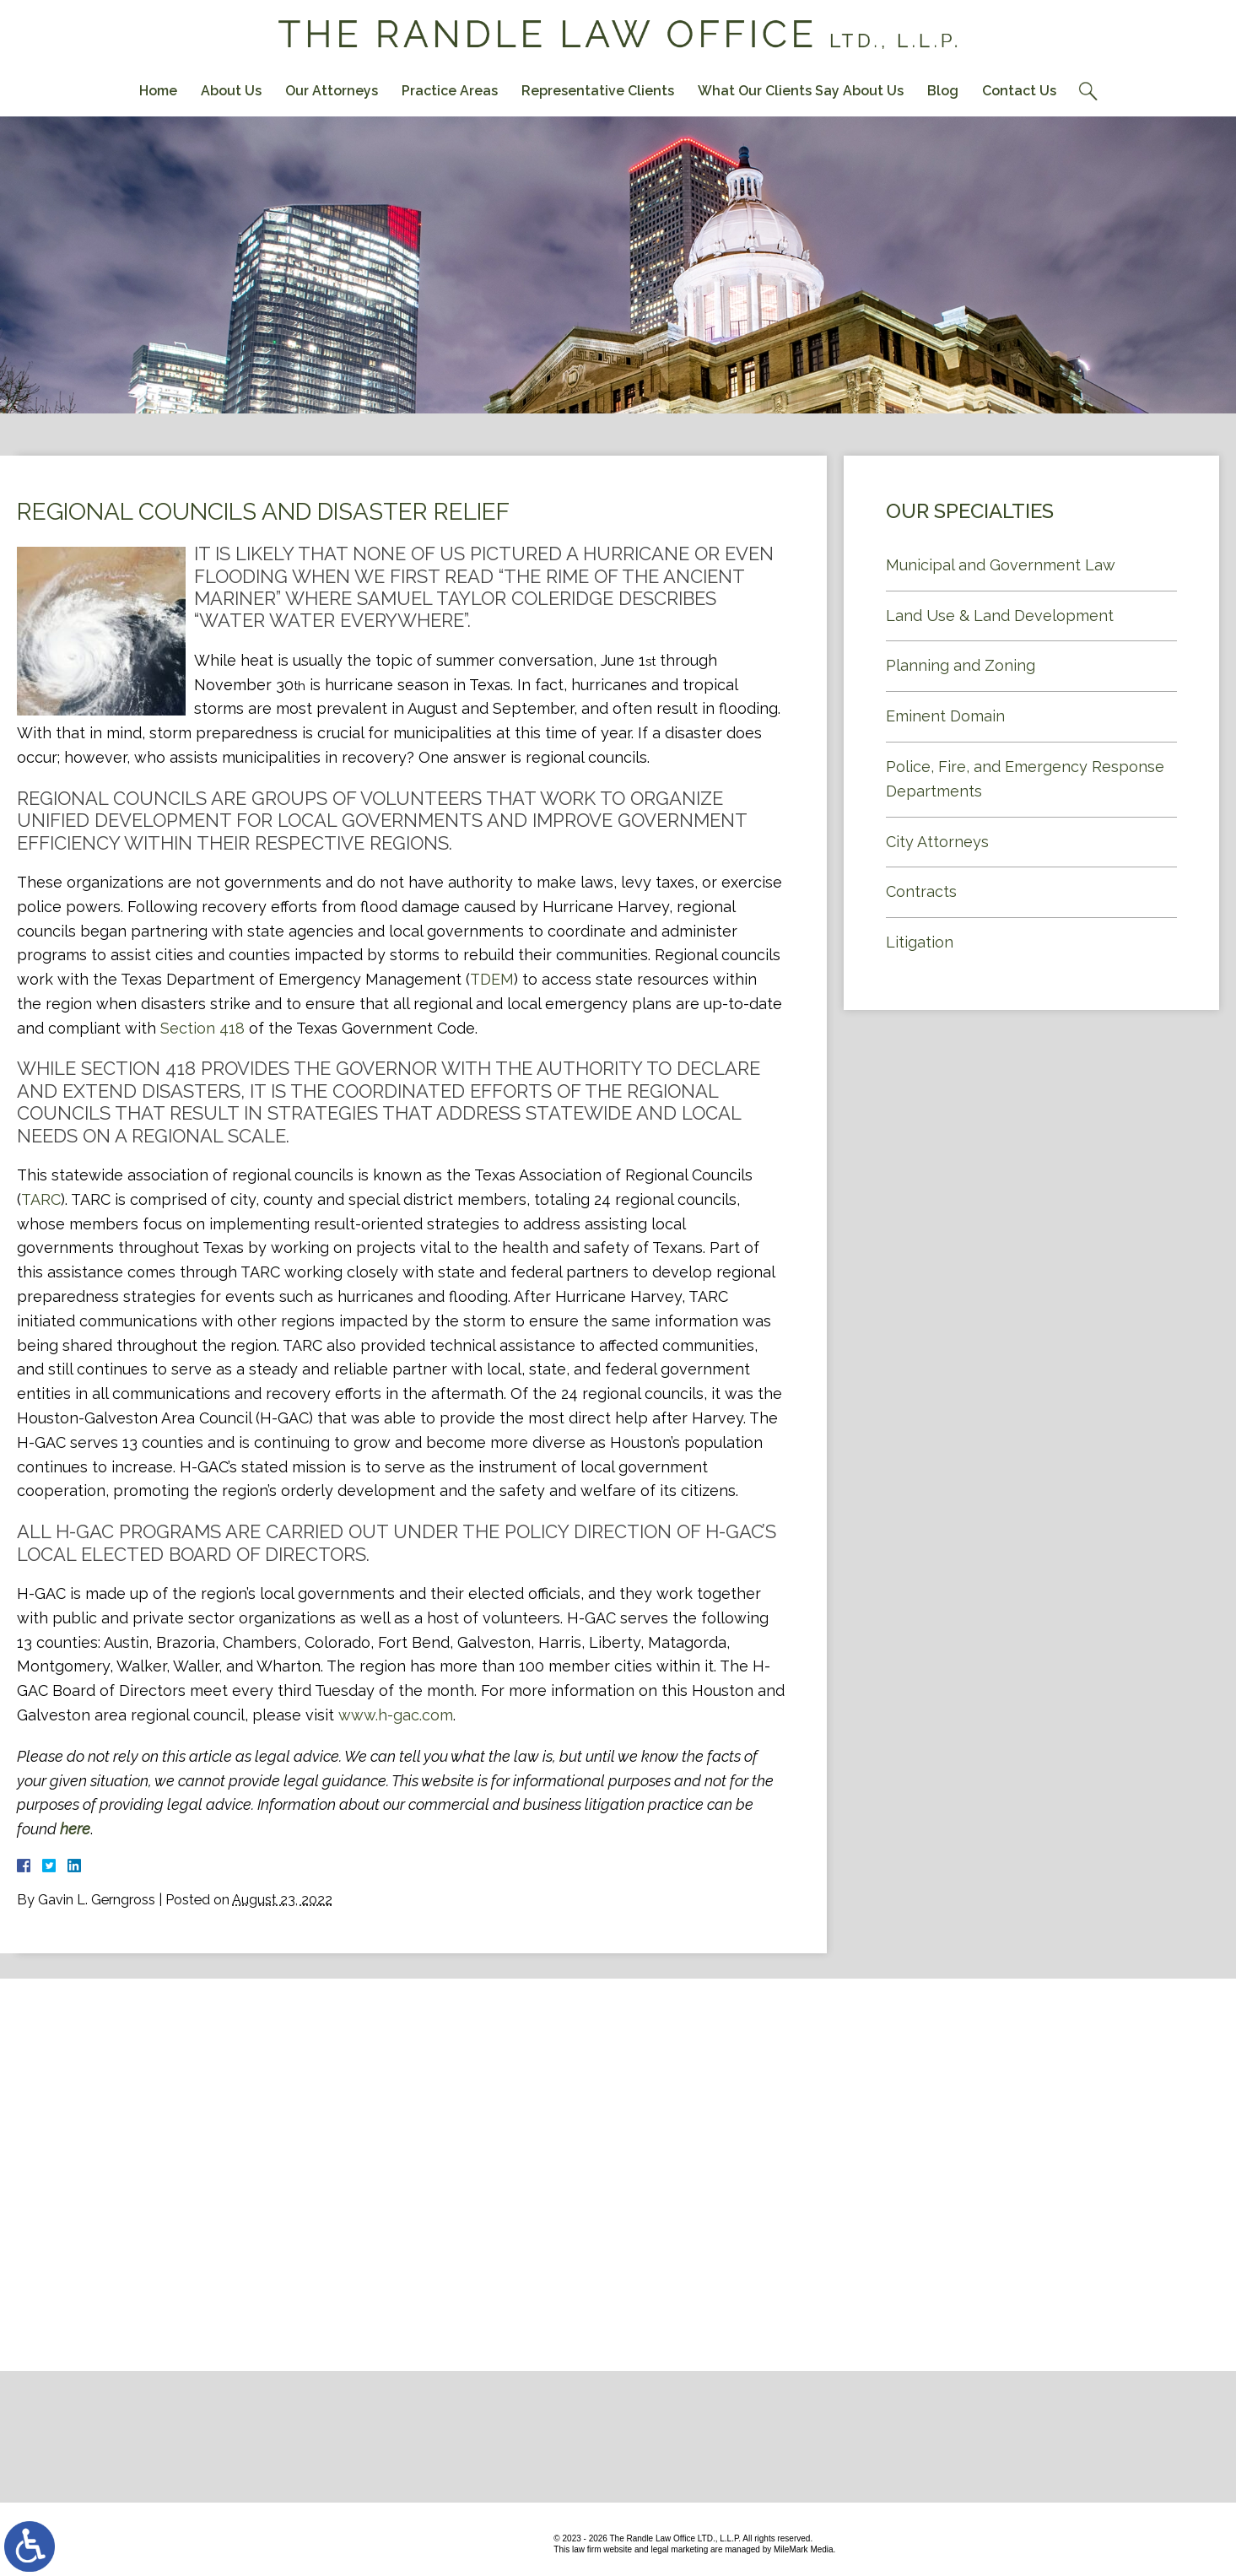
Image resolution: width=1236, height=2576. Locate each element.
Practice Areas (450, 91)
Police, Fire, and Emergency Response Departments (1025, 779)
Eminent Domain (945, 716)
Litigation (919, 942)
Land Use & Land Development (1000, 615)
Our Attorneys (331, 91)
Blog (942, 91)
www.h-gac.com (395, 1715)
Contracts (921, 891)
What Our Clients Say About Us (801, 91)
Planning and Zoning (960, 665)
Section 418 (202, 1028)
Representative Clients (597, 91)
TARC (41, 1199)
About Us (231, 91)
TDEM (492, 979)
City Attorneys (937, 842)
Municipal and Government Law (1000, 565)
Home (158, 91)
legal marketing (679, 2549)
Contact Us (1019, 91)
